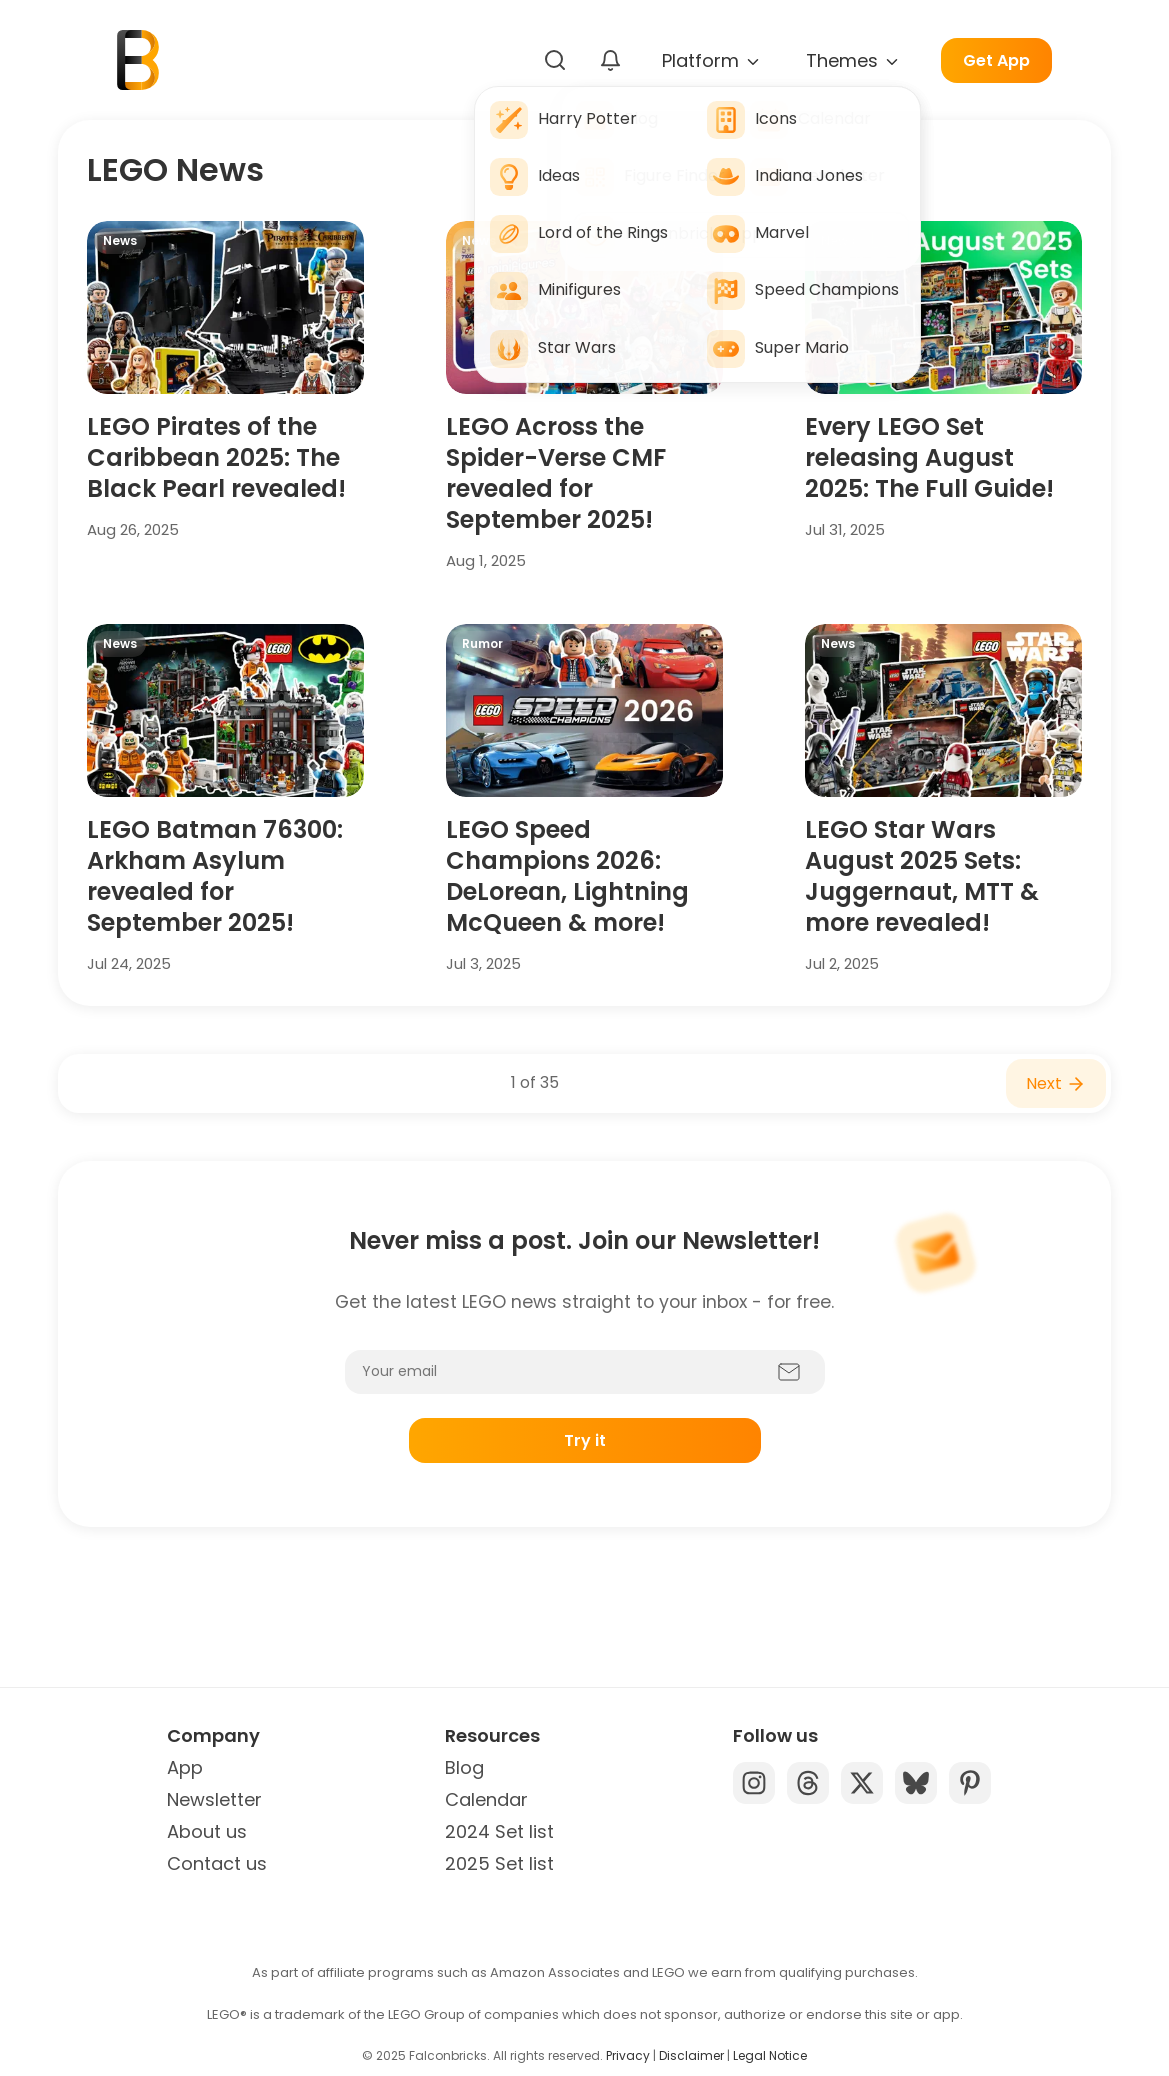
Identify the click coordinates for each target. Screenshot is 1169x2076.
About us (207, 1831)
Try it (585, 1440)
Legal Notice (770, 2055)
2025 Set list (499, 1863)
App (185, 1767)
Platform (712, 60)
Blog (464, 1767)
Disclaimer (691, 2055)
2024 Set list (499, 1831)
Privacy (628, 2055)
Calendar (486, 1799)
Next (1056, 1083)
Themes (853, 60)
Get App (996, 60)
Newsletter (214, 1799)
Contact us (217, 1863)
